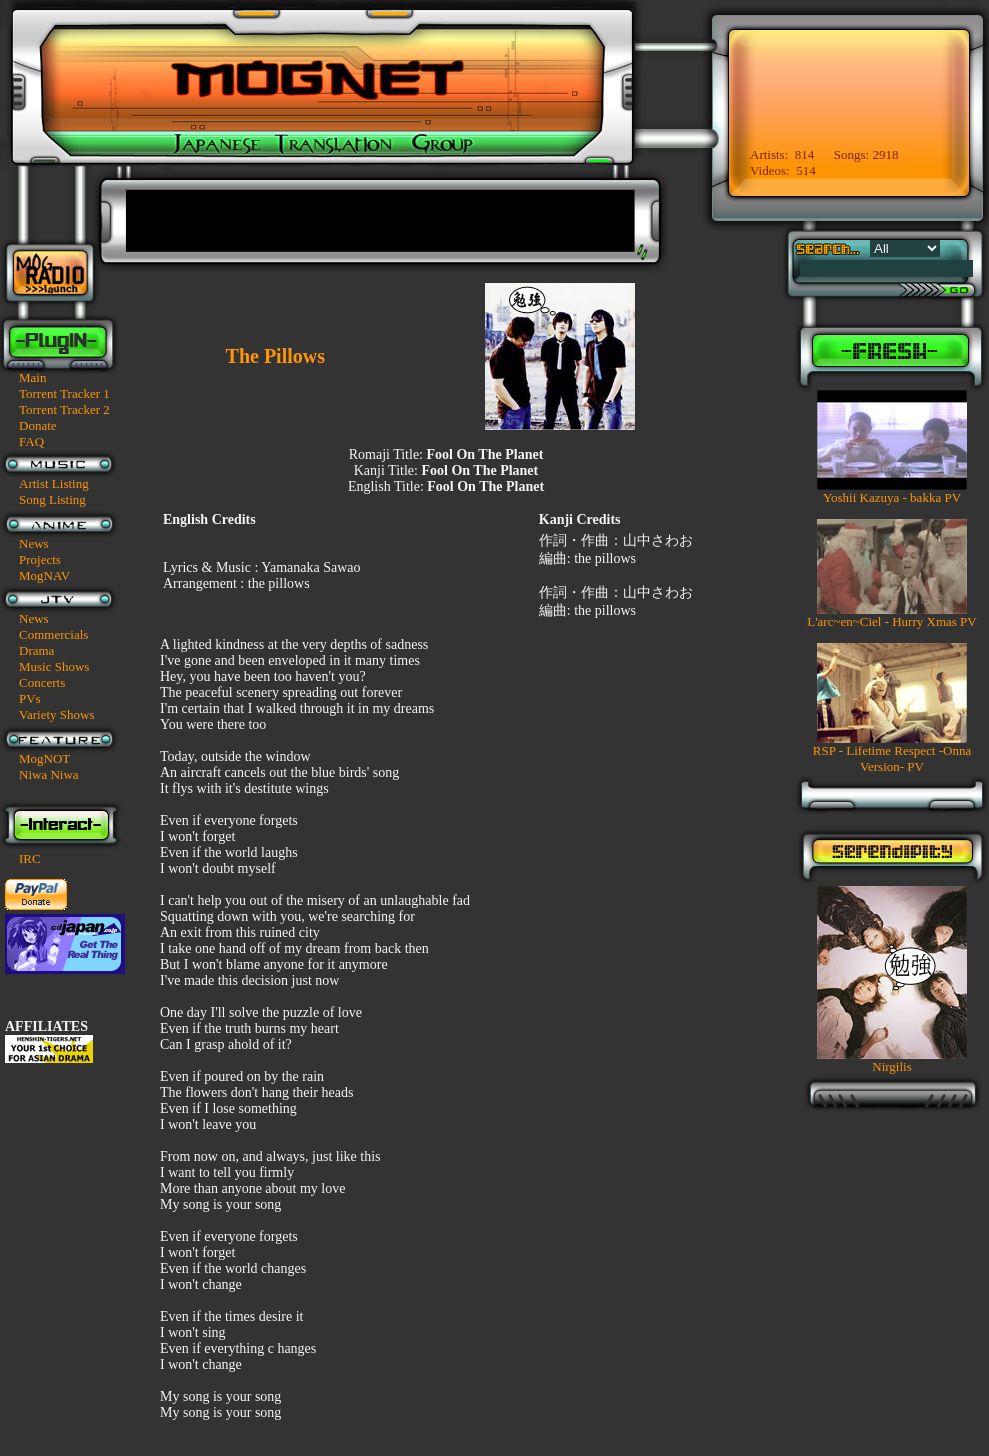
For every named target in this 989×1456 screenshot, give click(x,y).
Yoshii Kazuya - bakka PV (892, 497)
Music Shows (54, 666)
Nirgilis (892, 1066)
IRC (30, 858)
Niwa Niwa (49, 774)
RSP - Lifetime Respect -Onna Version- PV (892, 758)
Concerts (42, 682)
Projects (40, 559)
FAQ (31, 441)
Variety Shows (56, 714)
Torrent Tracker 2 (64, 409)
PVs (30, 698)
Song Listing (52, 499)
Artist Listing (54, 483)
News (34, 543)
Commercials (53, 634)
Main (32, 377)
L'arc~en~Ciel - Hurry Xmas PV (891, 621)
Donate (38, 425)
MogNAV (44, 575)
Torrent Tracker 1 (64, 393)
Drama (36, 650)
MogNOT (44, 758)
